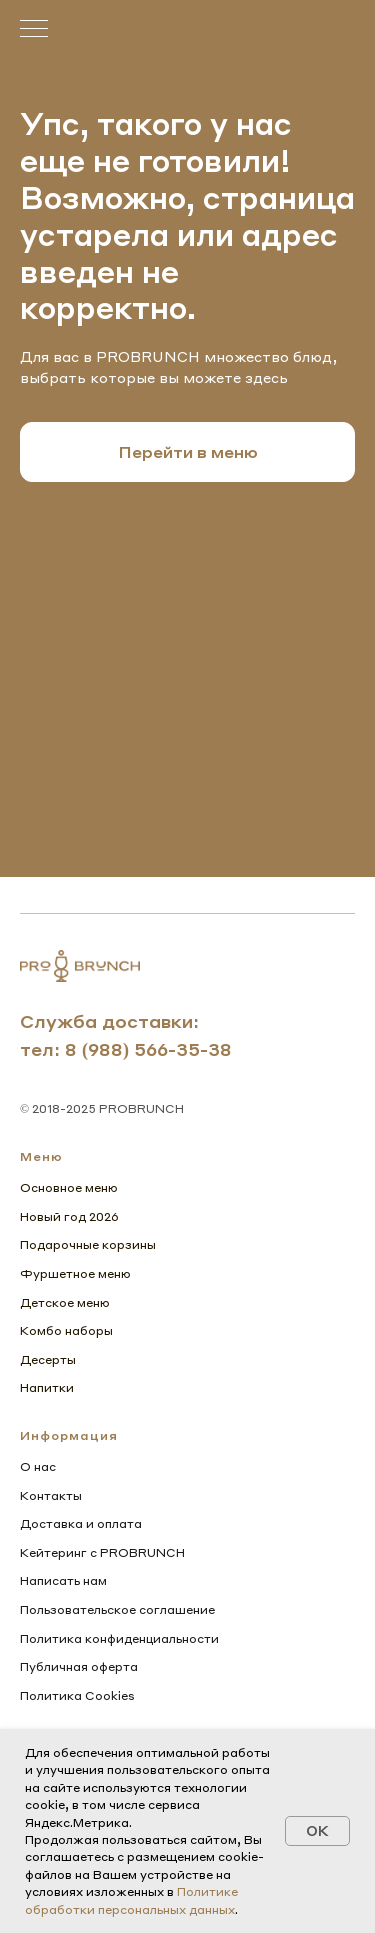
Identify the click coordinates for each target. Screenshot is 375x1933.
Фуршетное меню (75, 1273)
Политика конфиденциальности (119, 1638)
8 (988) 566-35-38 (148, 1048)
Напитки (47, 1387)
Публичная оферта (79, 1666)
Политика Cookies (77, 1695)
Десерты (48, 1359)
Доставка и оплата (81, 1523)
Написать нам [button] (63, 1580)
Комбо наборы (66, 1330)
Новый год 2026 (69, 1216)
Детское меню (65, 1302)
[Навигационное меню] (34, 30)
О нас (38, 1466)
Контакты (51, 1495)
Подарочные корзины (88, 1244)
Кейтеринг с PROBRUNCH (102, 1552)
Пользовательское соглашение (117, 1609)
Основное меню (69, 1187)
